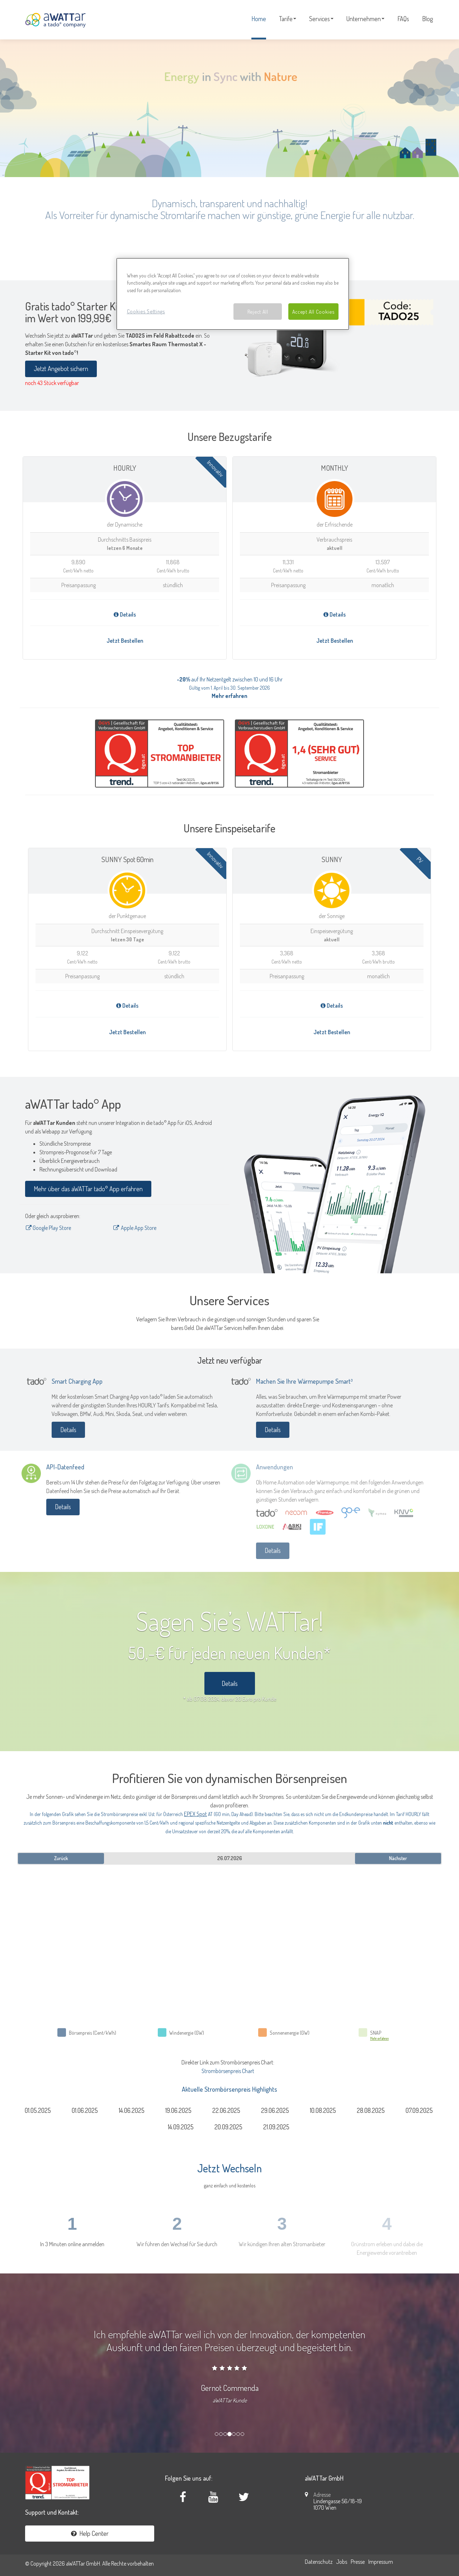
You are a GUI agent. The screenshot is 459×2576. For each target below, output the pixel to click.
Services (321, 19)
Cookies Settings (146, 311)
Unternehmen (365, 19)
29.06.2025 (275, 2110)
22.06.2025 (226, 2110)
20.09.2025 (228, 2127)
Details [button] (230, 1683)
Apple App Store (135, 1227)
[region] (232, 294)
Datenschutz (318, 2561)
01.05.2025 (38, 2110)
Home (258, 19)
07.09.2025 (419, 2110)
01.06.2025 (85, 2110)
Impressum (380, 2561)
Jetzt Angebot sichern (61, 368)
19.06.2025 (178, 2110)
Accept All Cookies (313, 311)
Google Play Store (48, 1227)
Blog (427, 19)
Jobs (341, 2561)
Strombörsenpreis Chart (228, 2070)
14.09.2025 (181, 2127)
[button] (7, 2359)
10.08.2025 (323, 2110)
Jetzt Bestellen (125, 640)
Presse (358, 2561)
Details (125, 614)
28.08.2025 (371, 2110)
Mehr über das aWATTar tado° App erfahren (88, 1189)
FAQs (403, 19)
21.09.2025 (276, 2127)
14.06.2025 (132, 2110)
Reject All (257, 311)
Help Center (90, 2533)
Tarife (287, 19)
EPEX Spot (195, 1813)
